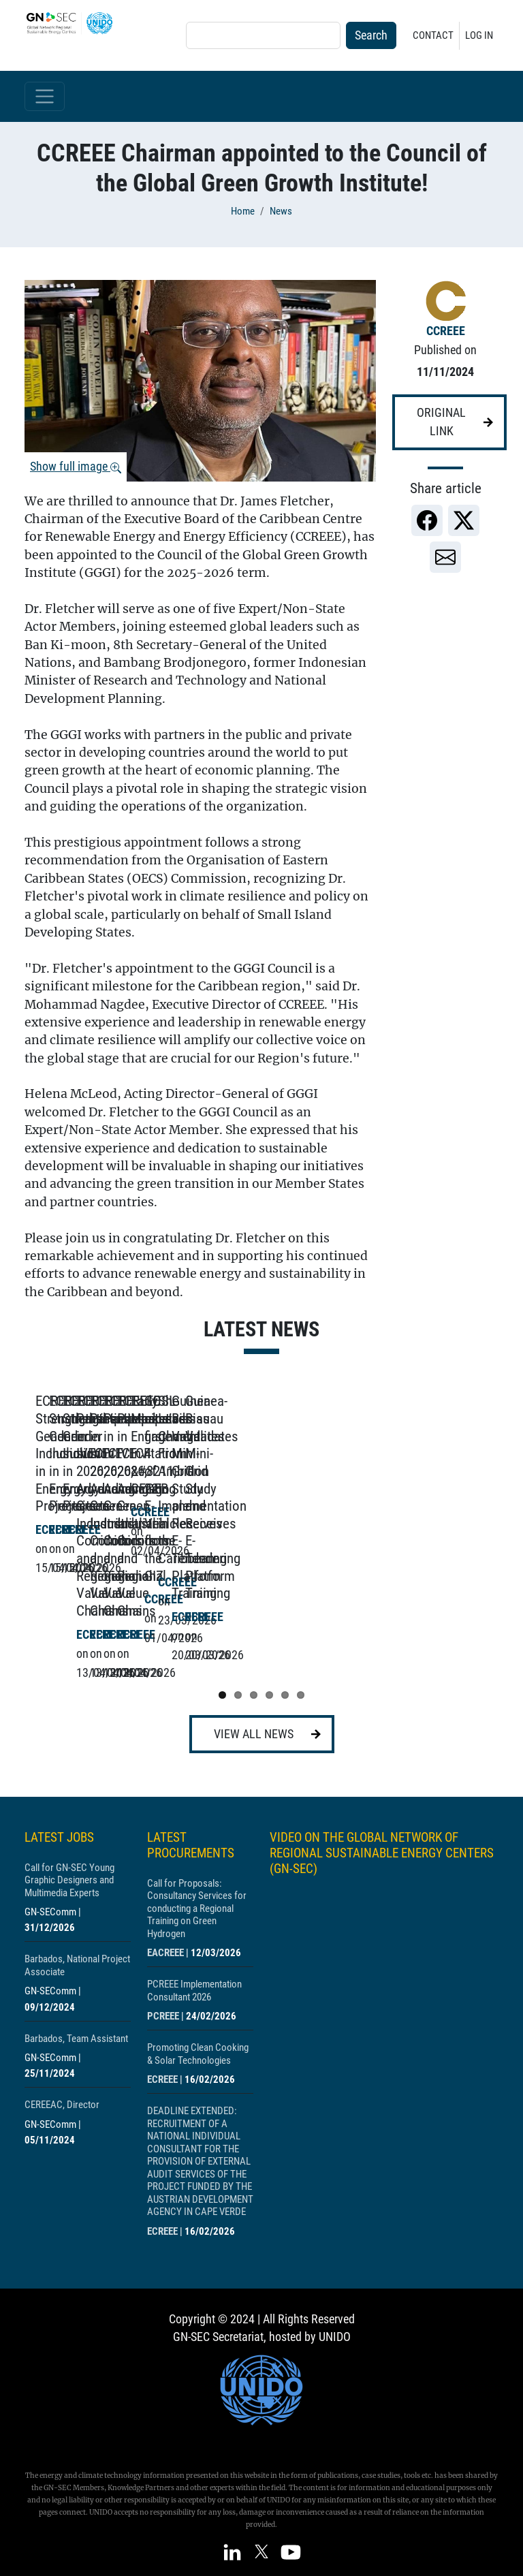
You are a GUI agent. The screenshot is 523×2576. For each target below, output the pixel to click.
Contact (433, 35)
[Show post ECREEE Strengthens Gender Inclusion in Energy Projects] (133, 1527)
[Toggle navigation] (45, 96)
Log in (479, 35)
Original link (441, 421)
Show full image (75, 466)
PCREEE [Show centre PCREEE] (163, 2008)
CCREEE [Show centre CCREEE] (445, 331)
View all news (254, 1726)
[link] (427, 520)
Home (243, 211)
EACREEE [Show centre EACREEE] (165, 1945)
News (281, 211)
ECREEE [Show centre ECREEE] (162, 2072)
